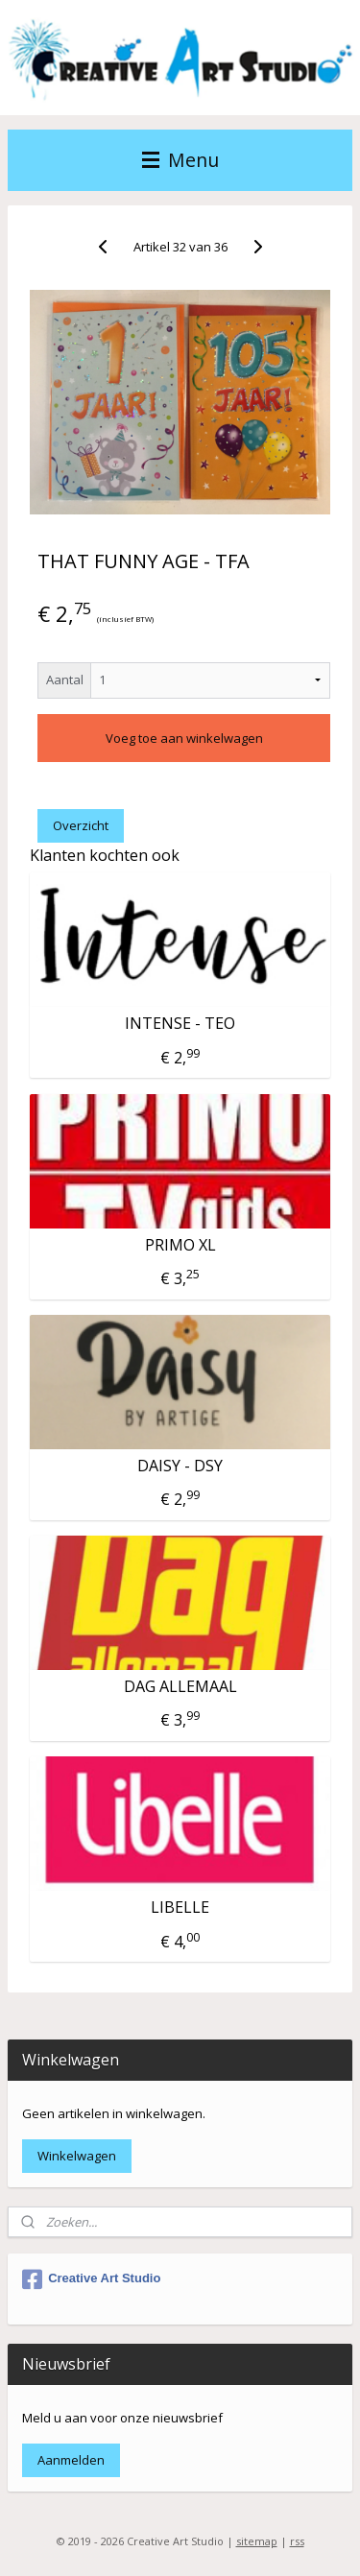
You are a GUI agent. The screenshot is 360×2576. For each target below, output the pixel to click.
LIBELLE (180, 1907)
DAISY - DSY (180, 1466)
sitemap (256, 2541)
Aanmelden (71, 2460)
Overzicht (80, 824)
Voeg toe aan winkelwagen (184, 737)
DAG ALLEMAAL (180, 1687)
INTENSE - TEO (180, 1023)
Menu (180, 160)
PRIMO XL (180, 1244)
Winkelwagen (76, 2155)
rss (297, 2541)
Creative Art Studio (91, 2279)
